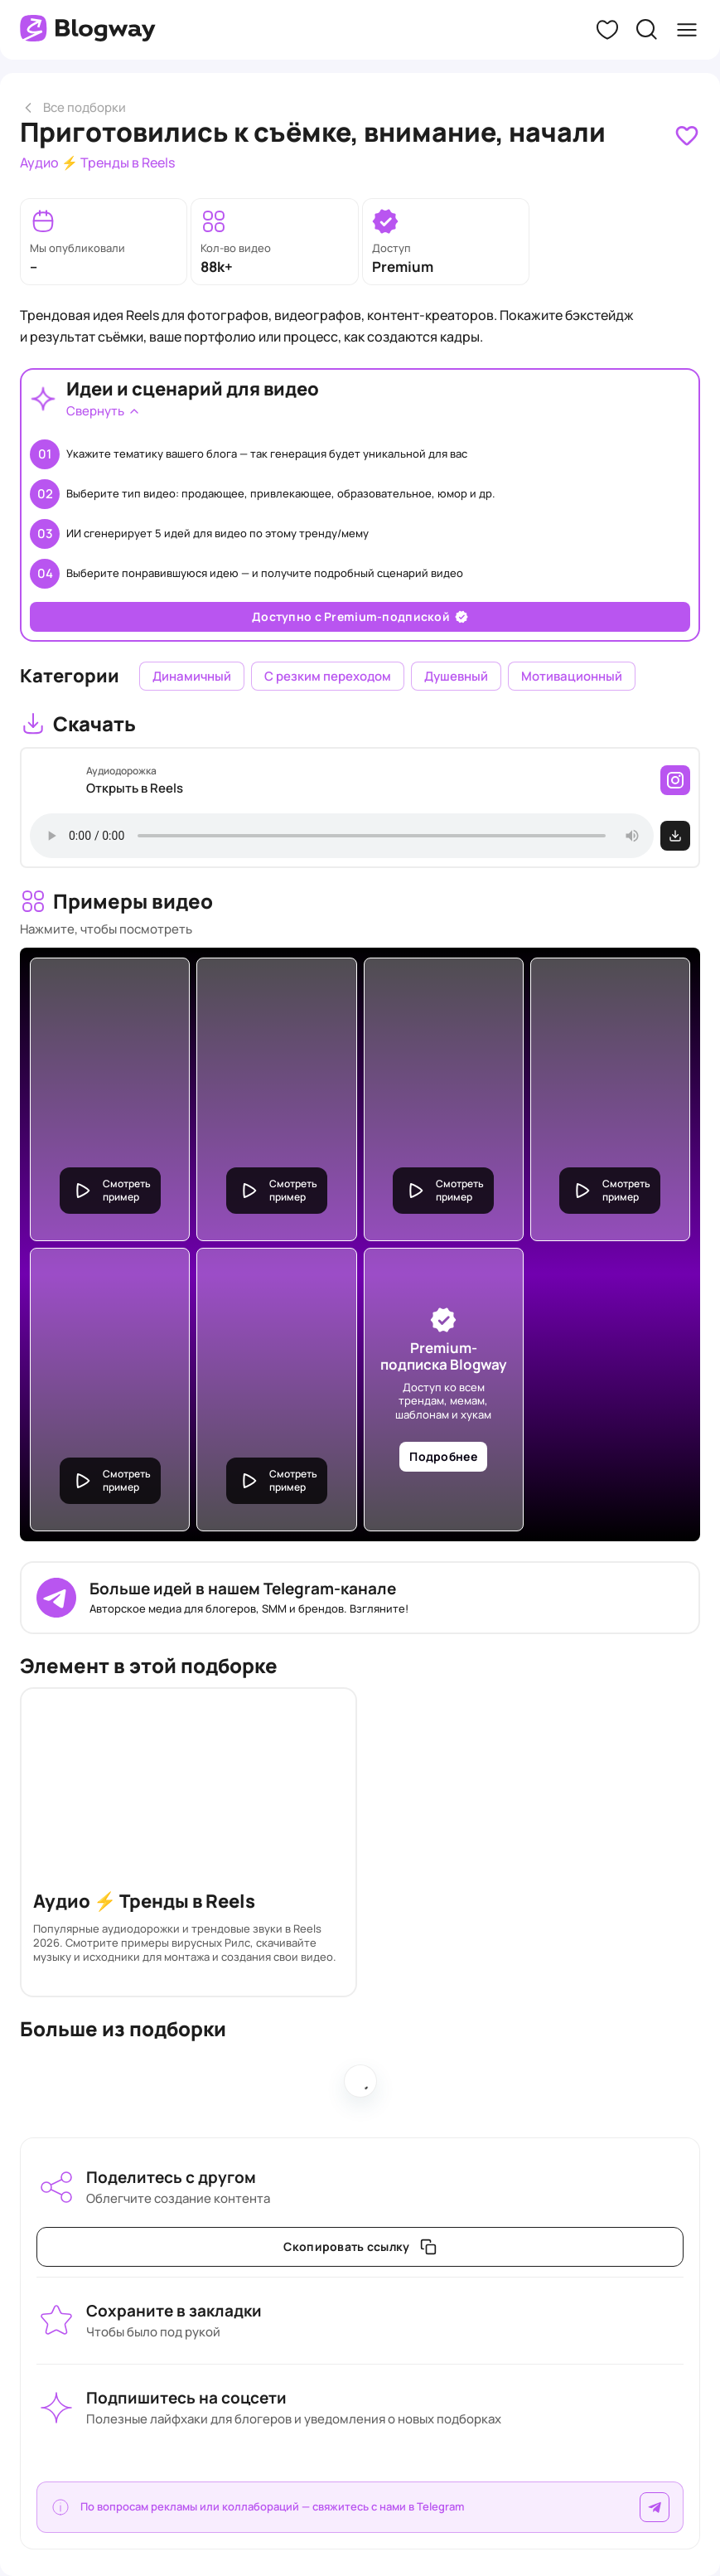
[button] (607, 30)
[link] (687, 136)
